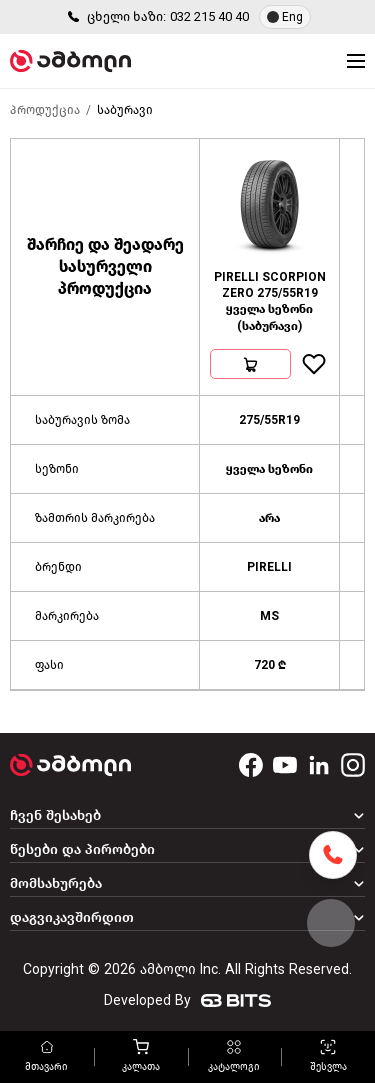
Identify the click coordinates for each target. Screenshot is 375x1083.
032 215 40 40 (209, 16)
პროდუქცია (45, 110)
